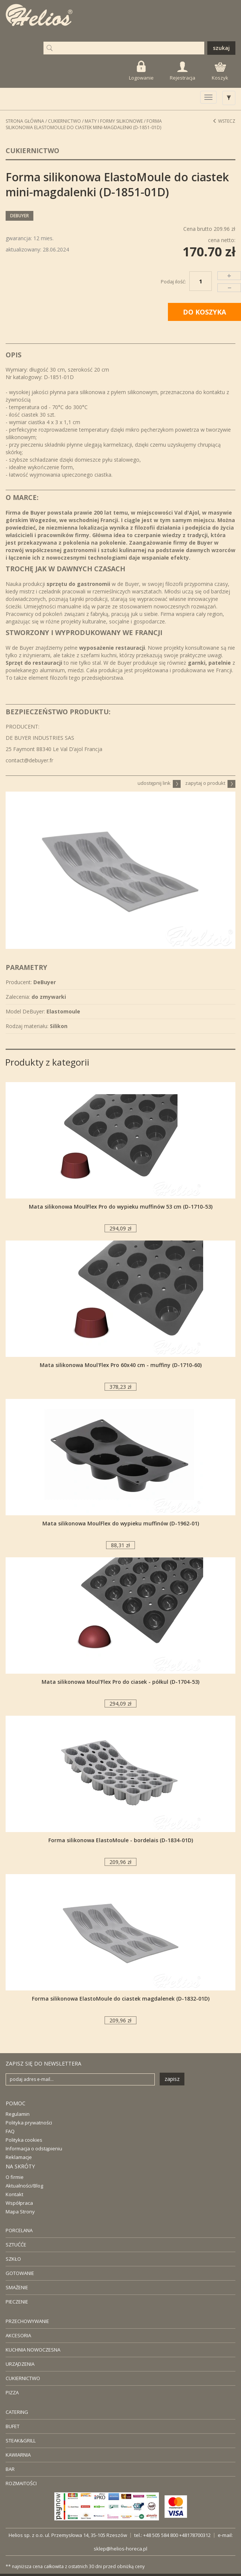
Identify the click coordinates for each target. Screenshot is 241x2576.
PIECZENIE (17, 2301)
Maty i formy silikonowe (114, 121)
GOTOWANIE (20, 2273)
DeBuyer (19, 215)
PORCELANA (19, 2230)
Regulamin (18, 2114)
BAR (10, 2469)
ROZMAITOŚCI (21, 2483)
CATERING (17, 2412)
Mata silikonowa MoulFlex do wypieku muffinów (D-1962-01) (120, 1523)
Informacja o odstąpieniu (34, 2148)
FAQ (10, 2131)
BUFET (12, 2426)
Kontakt (14, 2194)
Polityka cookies (24, 2139)
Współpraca (19, 2203)
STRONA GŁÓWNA (25, 121)
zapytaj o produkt (210, 783)
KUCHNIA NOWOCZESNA (33, 2349)
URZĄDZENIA (20, 2364)
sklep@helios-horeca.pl (120, 2548)
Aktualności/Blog (24, 2185)
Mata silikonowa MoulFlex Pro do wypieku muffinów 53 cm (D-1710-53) (121, 1206)
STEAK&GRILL (21, 2440)
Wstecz (224, 121)
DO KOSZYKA (204, 311)
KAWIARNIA (18, 2454)
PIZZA (12, 2392)
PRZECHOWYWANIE (27, 2321)
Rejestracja (182, 71)
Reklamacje (19, 2157)
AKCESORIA (18, 2335)
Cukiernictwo (64, 121)
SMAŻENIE (17, 2287)
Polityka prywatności (29, 2122)
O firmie (15, 2177)
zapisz (172, 2078)
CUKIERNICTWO (23, 2378)
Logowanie (141, 70)
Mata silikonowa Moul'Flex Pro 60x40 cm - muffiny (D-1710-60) (121, 1365)
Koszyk (220, 71)
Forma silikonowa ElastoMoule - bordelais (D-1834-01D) (120, 1840)
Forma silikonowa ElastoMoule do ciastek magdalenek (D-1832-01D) (121, 1998)
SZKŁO (13, 2258)
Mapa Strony (20, 2211)
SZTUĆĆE (16, 2244)
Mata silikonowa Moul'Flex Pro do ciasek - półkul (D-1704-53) (120, 1681)
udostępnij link (159, 783)
